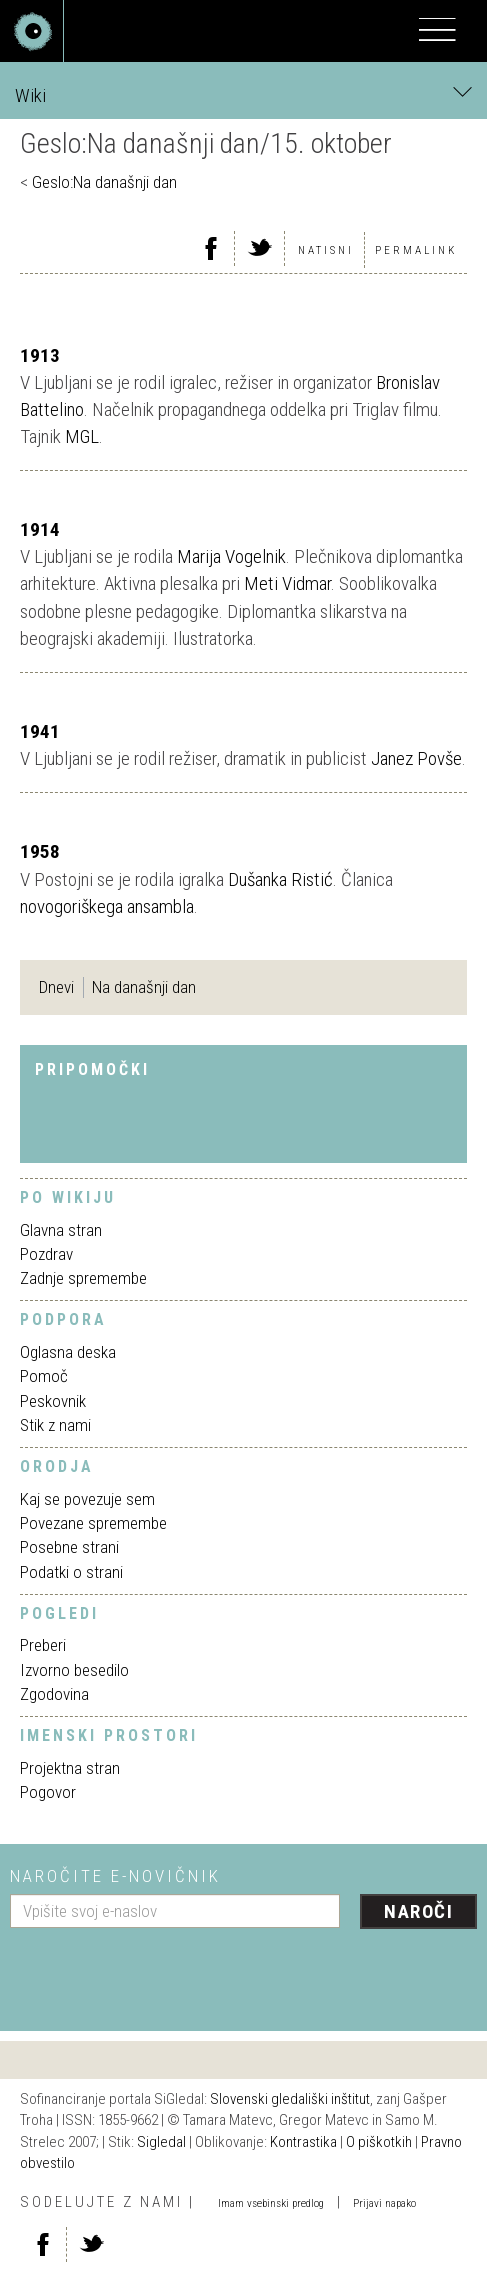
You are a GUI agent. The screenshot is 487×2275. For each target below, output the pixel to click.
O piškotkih (379, 2142)
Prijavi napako (384, 2203)
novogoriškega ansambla (107, 906)
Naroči (418, 1911)
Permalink (416, 250)
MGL (82, 436)
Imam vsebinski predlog (271, 2203)
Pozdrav (46, 1254)
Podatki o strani (71, 1572)
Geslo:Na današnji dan (104, 182)
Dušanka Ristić (280, 879)
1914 (40, 529)
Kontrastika (303, 2142)
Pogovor (48, 1792)
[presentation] (162, 1972)
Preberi (43, 1645)
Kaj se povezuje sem (87, 1499)
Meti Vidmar (287, 583)
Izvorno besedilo (74, 1670)
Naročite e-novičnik (115, 1876)
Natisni (326, 250)
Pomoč (44, 1376)
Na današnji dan (144, 987)
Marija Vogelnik (231, 556)
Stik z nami (55, 1425)
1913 (40, 355)
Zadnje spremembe (83, 1278)
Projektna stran (70, 1768)
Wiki (243, 94)
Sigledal (161, 2142)
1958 (40, 851)
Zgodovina (54, 1694)
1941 (40, 731)
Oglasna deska (68, 1352)
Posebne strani (69, 1547)
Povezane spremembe (93, 1523)
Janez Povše (416, 758)
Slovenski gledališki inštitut (290, 2099)
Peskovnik (53, 1401)
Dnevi (56, 987)
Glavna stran (61, 1230)
